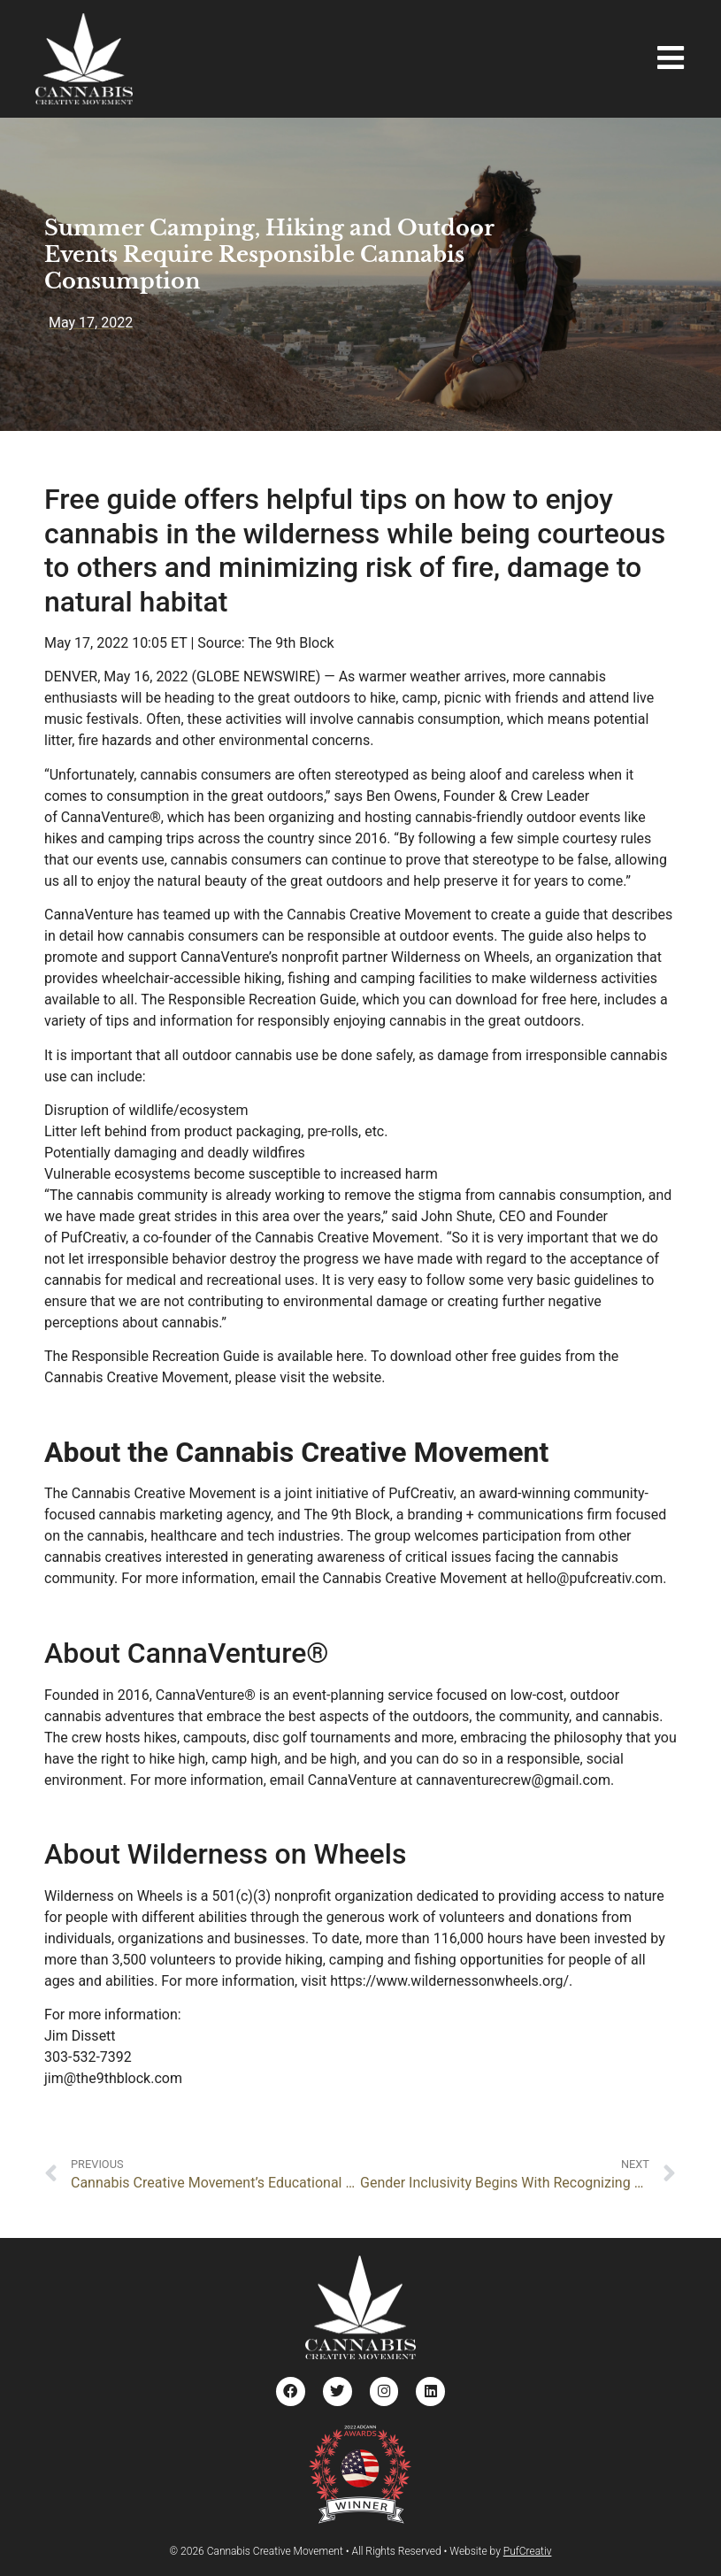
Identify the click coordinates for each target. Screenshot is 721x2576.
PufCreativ (527, 2550)
